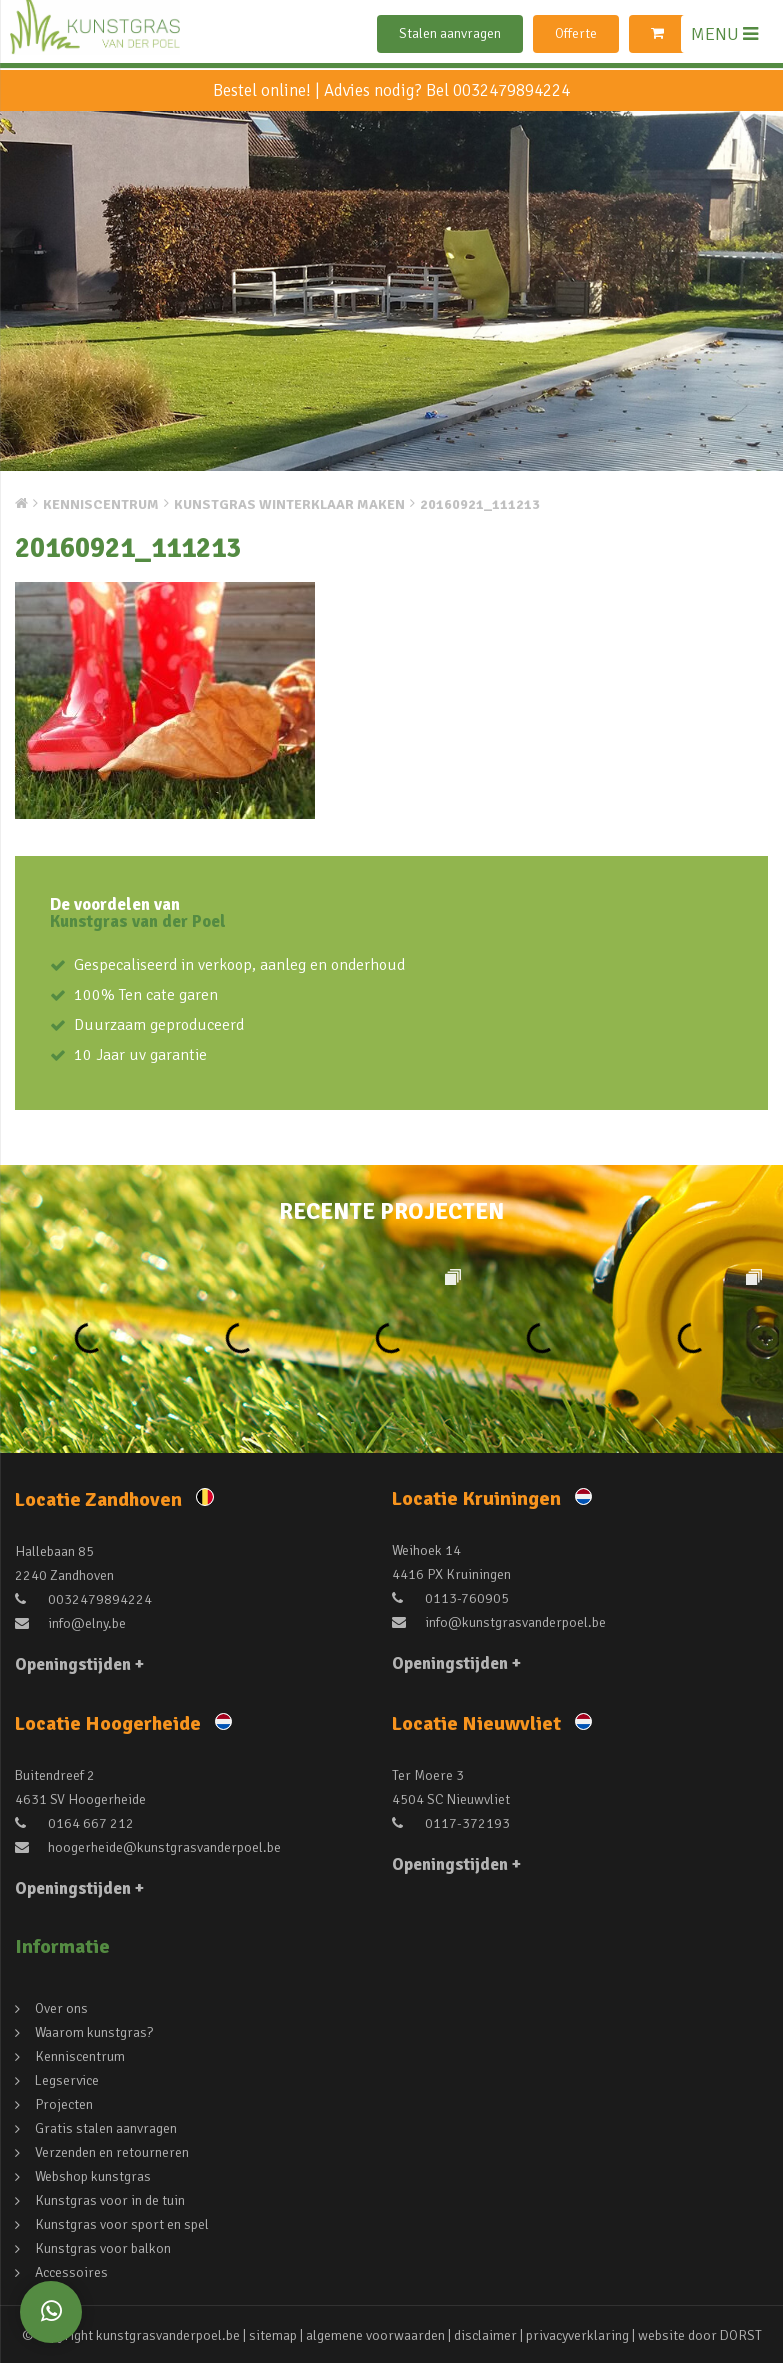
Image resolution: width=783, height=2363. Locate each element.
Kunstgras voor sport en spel (122, 2224)
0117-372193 (451, 1823)
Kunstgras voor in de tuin (110, 2200)
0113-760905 (450, 1598)
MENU (724, 34)
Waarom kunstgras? (94, 2032)
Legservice (67, 2080)
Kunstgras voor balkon (103, 2248)
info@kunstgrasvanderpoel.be (499, 1622)
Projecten (64, 2104)
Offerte (576, 33)
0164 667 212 (74, 1823)
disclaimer (485, 2335)
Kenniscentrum (80, 2056)
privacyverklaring (577, 2335)
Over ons (61, 2008)
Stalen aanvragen (450, 33)
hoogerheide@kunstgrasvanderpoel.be (148, 1847)
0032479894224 (511, 90)
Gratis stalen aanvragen (106, 2128)
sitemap (273, 2335)
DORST (741, 2335)
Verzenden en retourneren (112, 2152)
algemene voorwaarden (375, 2335)
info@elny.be (70, 1623)
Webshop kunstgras (93, 2176)
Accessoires (71, 2272)
